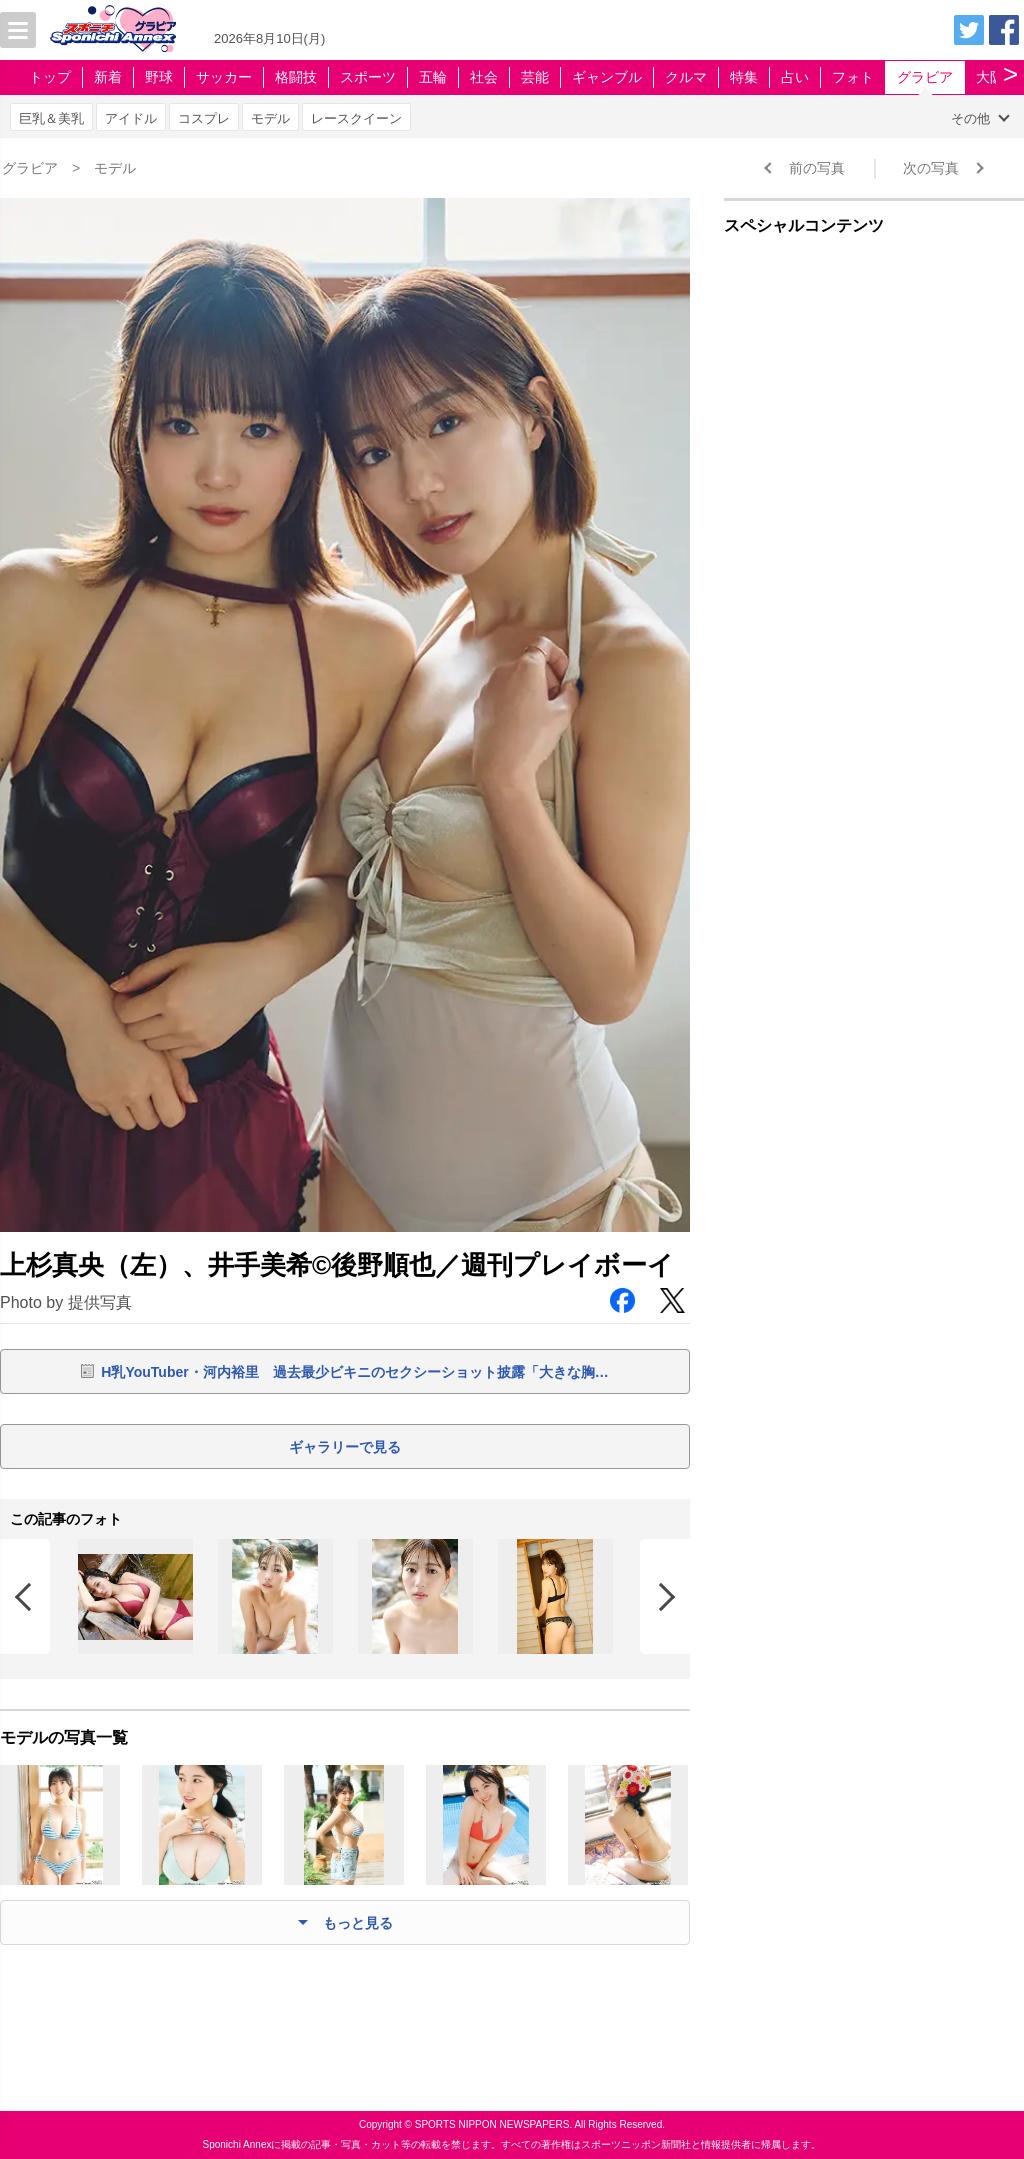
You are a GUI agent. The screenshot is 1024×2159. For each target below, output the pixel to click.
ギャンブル (607, 77)
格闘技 (296, 77)
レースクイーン (356, 118)
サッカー (224, 77)
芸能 (535, 77)
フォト (853, 77)
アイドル (131, 118)
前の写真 (817, 168)
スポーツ (368, 77)
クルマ (686, 77)
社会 (484, 77)
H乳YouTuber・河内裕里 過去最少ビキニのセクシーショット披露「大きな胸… (354, 1372)
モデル (270, 118)
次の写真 (931, 168)
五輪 (433, 77)
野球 (159, 77)
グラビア (925, 77)
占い (795, 77)
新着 (108, 77)
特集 (744, 77)
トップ (50, 77)
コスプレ (204, 118)
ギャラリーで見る (345, 1447)
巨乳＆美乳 (51, 118)
